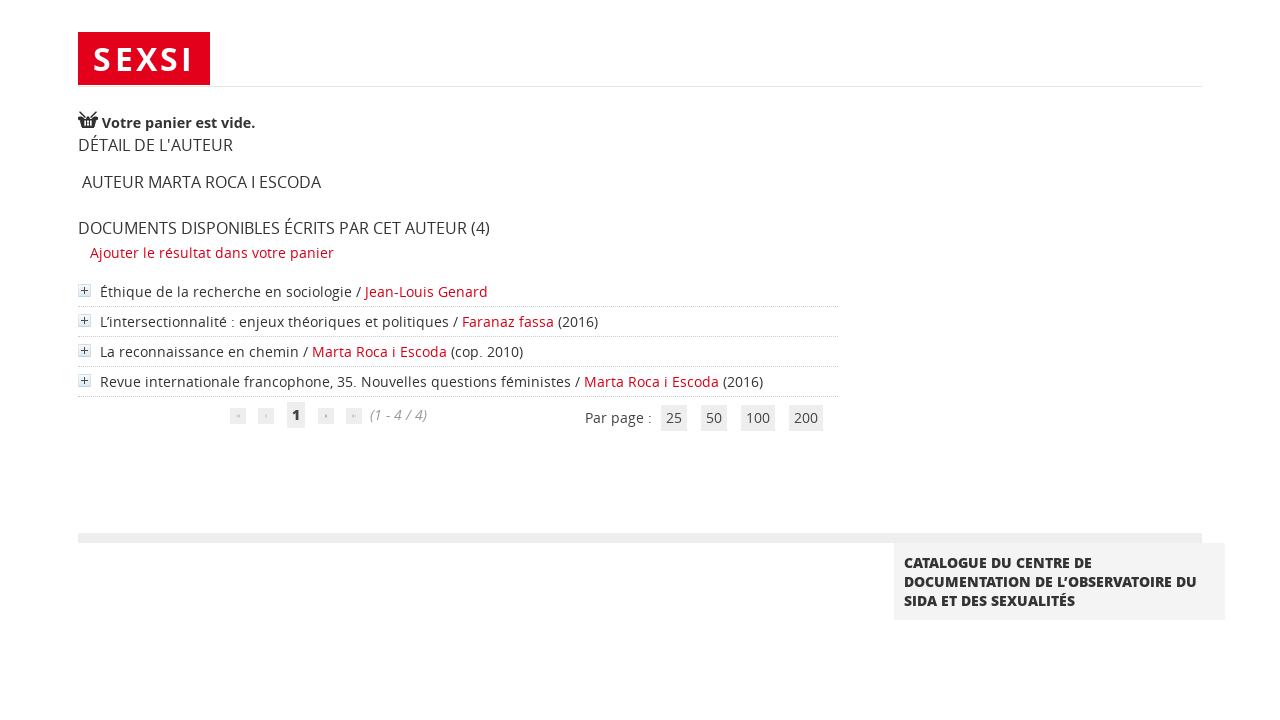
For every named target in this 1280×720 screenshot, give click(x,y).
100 (758, 417)
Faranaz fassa (508, 321)
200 (806, 417)
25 (674, 417)
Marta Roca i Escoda (379, 351)
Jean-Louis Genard (426, 291)
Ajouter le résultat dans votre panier (212, 252)
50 (714, 417)
